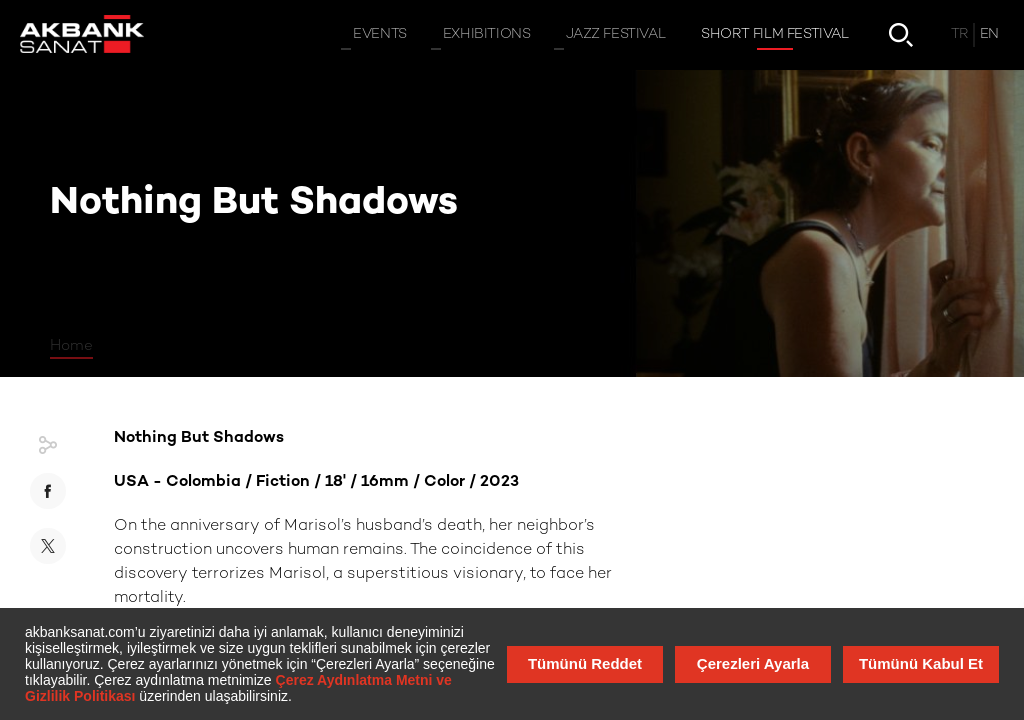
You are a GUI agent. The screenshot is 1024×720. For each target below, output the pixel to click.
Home (71, 346)
